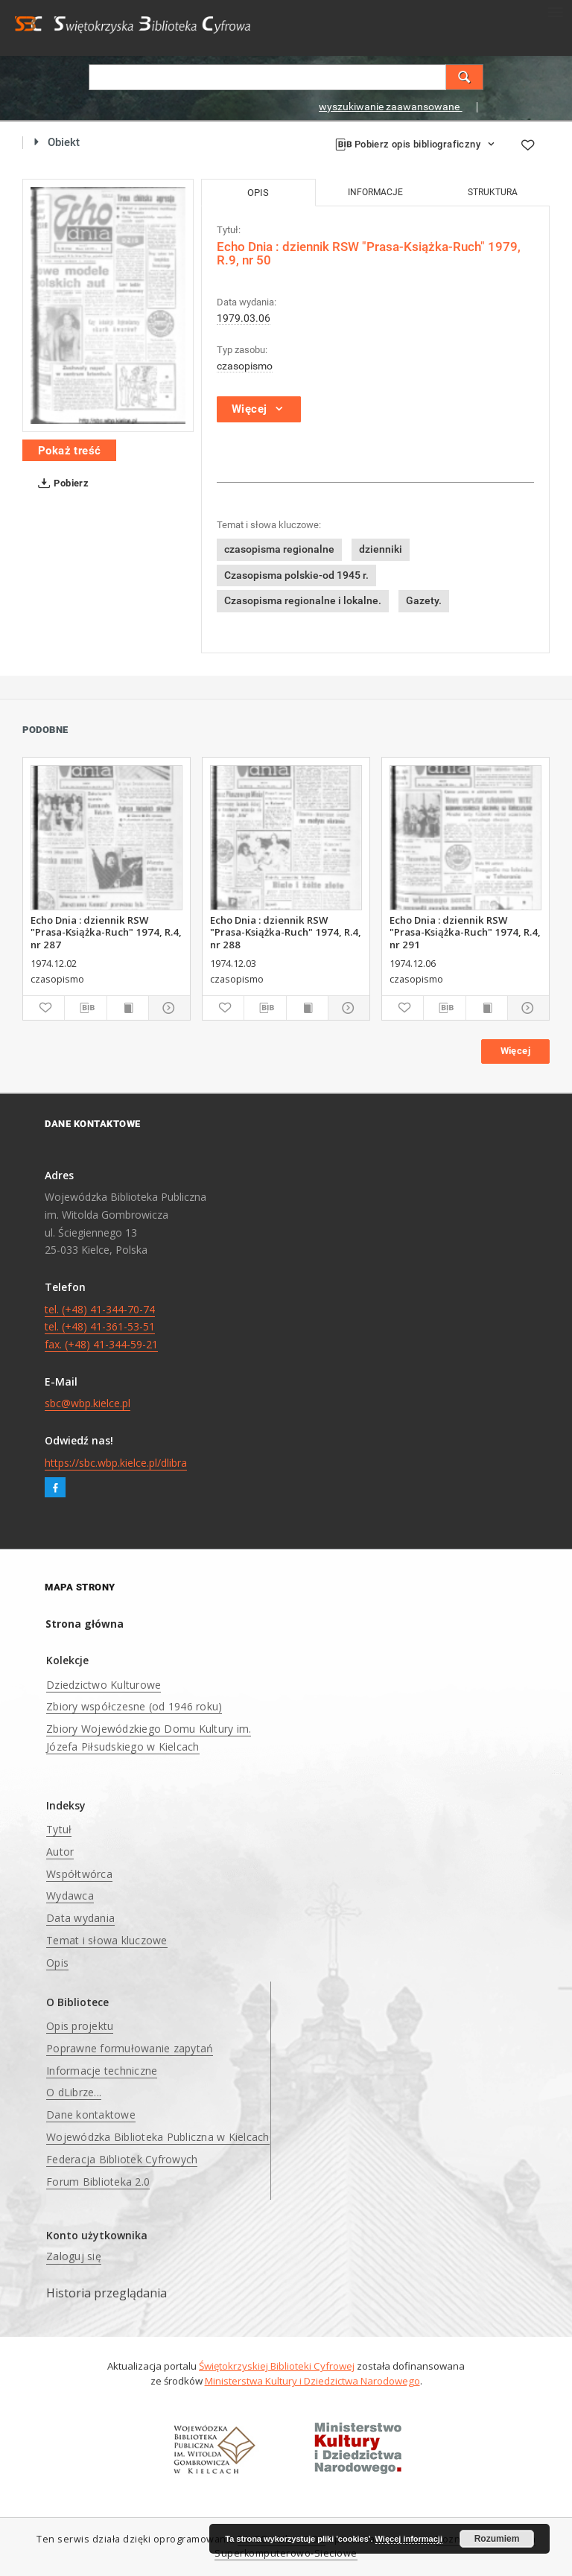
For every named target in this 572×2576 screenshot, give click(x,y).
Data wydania (80, 1918)
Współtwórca (79, 1874)
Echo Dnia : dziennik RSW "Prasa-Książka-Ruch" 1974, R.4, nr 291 (465, 932)
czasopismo (245, 366)
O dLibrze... (73, 2092)
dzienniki (380, 549)
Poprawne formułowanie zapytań (129, 2048)
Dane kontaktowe (91, 2114)
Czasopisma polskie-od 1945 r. (296, 575)
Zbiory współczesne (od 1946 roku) (134, 1706)
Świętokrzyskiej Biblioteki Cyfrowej (277, 2366)
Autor (60, 1851)
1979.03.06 (243, 318)
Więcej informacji (408, 2538)
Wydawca (70, 1895)
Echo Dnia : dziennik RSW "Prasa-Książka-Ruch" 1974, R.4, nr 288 (285, 932)
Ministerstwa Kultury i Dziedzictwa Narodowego (312, 2381)
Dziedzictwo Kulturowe (103, 1685)
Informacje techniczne (101, 2070)
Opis (57, 1962)
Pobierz (60, 483)
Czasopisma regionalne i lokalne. (302, 600)
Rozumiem (497, 2539)
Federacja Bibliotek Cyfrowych (121, 2159)
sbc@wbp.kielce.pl (87, 1403)
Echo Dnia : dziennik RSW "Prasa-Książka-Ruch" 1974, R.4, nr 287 (106, 932)
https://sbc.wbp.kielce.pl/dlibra (116, 1463)
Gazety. (424, 600)
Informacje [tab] (375, 192)
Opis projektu (79, 2026)
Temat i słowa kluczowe (107, 1940)
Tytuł (59, 1829)
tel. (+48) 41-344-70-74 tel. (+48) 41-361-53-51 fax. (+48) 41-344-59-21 (101, 1327)
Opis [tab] (258, 192)
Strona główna (84, 1624)
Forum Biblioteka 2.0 (98, 2181)
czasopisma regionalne (279, 549)
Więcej (515, 1050)
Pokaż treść (69, 450)
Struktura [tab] (493, 192)
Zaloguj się (73, 2256)
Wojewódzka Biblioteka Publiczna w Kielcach (158, 2137)
